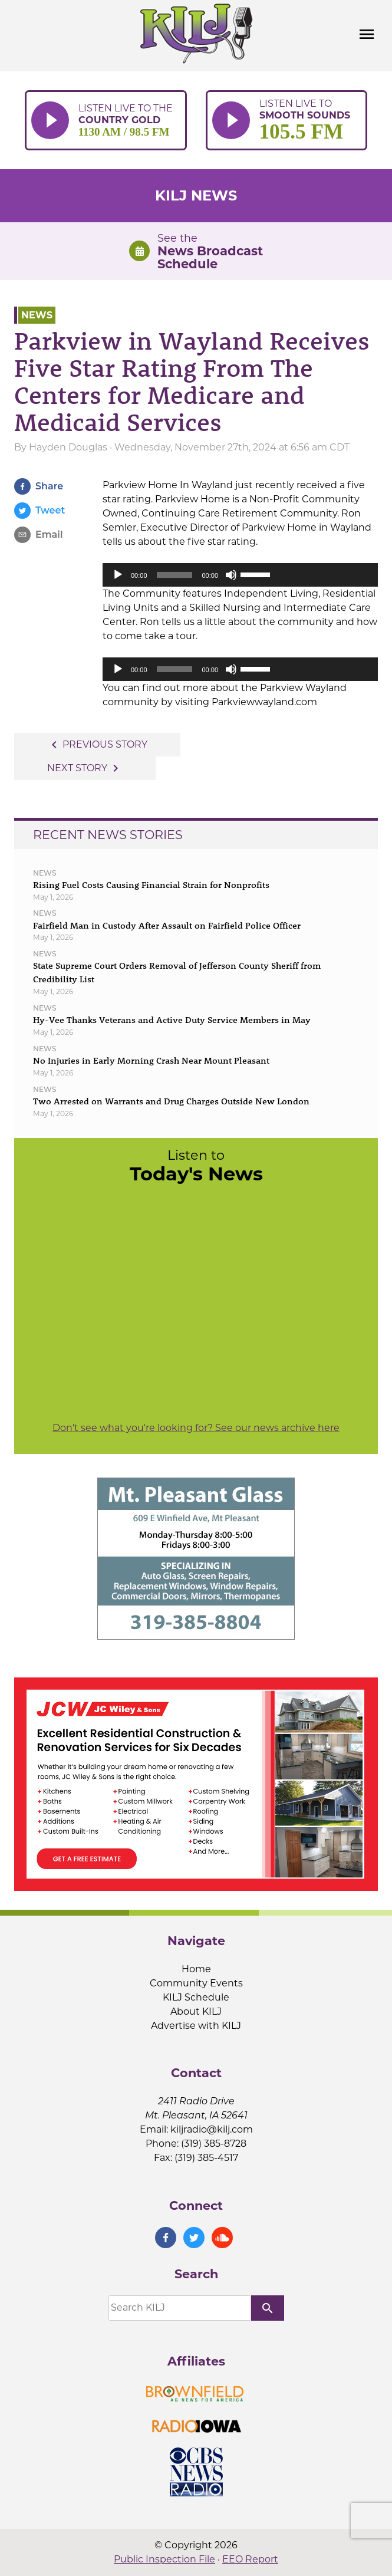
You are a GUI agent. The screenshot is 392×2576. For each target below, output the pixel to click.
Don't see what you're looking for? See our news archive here (196, 1427)
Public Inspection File (164, 2559)
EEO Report (250, 2559)
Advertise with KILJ (196, 2025)
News (36, 315)
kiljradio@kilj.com (211, 2129)
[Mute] (231, 575)
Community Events (196, 1983)
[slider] (175, 575)
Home (196, 1969)
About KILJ (196, 2011)
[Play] (118, 575)
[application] (240, 575)
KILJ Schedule (196, 1997)
